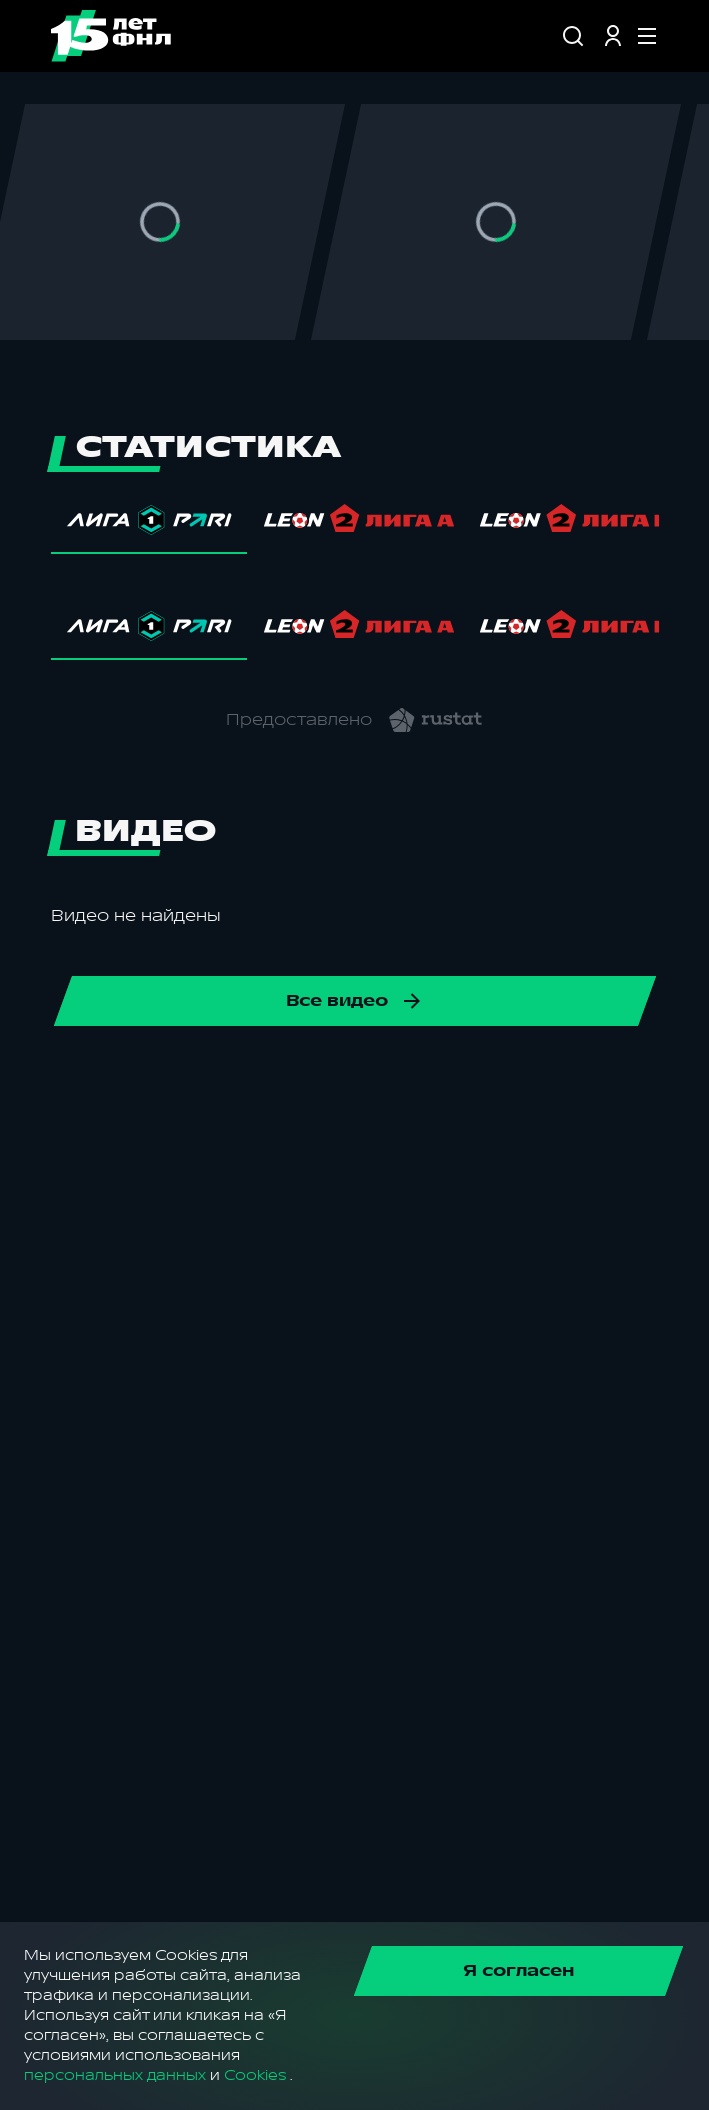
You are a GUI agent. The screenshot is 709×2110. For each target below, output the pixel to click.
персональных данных (115, 2075)
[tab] (149, 525)
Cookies (255, 2075)
